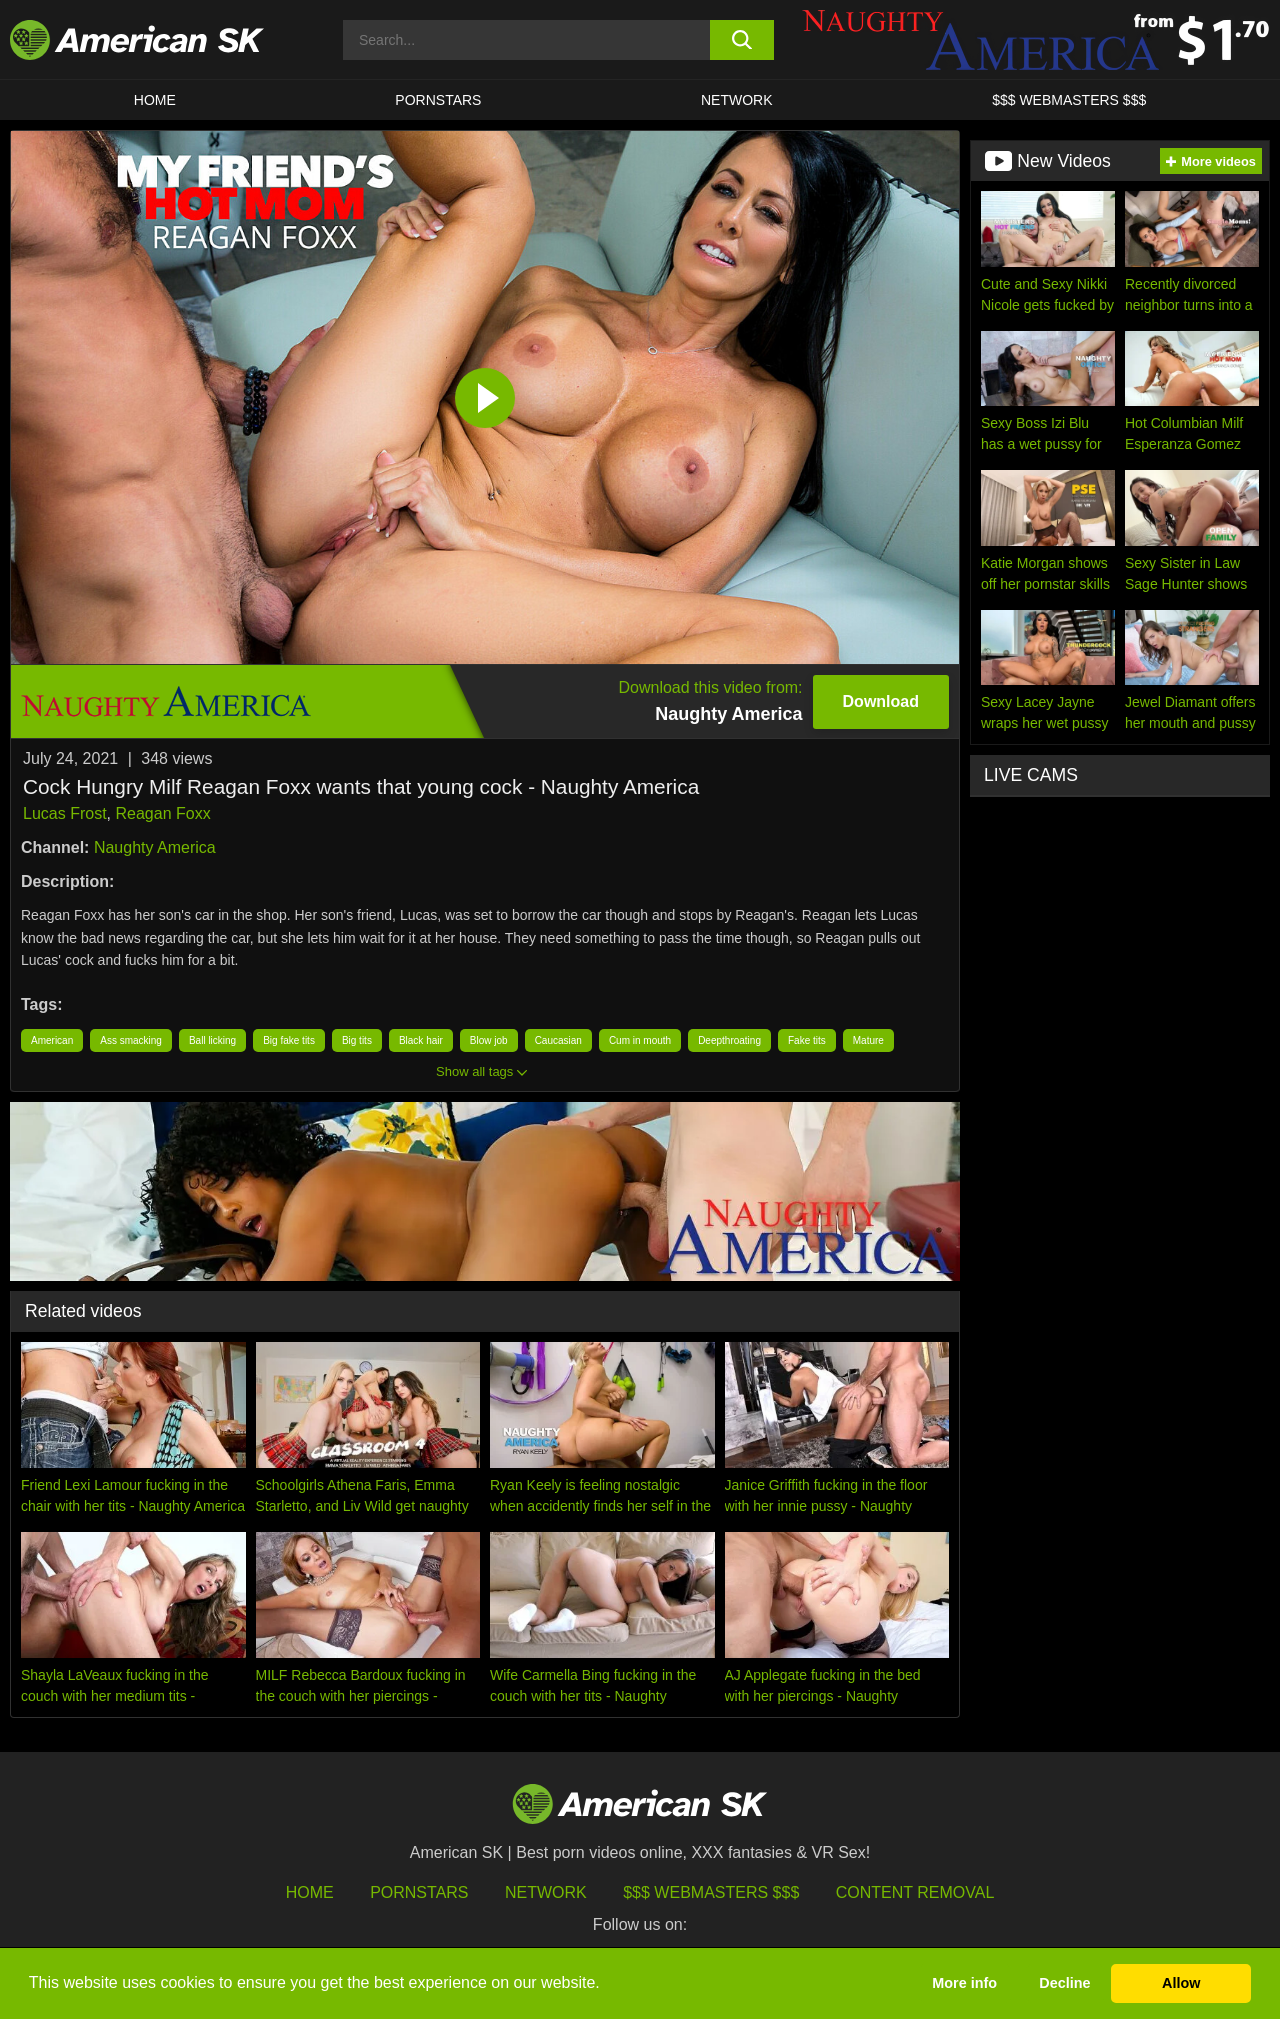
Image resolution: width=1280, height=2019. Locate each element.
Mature (868, 1040)
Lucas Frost (65, 813)
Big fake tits (289, 1040)
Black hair (421, 1040)
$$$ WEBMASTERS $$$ (1069, 100)
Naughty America (155, 847)
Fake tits (807, 1040)
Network (737, 100)
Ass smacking (131, 1040)
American (52, 1040)
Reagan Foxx (162, 813)
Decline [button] (1064, 1983)
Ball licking (212, 1040)
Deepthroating (729, 1040)
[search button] (742, 40)
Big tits (357, 1040)
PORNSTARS (438, 100)
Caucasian (558, 1040)
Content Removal (915, 1892)
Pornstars (419, 1892)
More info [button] (964, 1983)
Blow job (489, 1040)
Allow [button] (1181, 1983)
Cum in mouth (640, 1040)
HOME (155, 100)
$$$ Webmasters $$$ (711, 1892)
